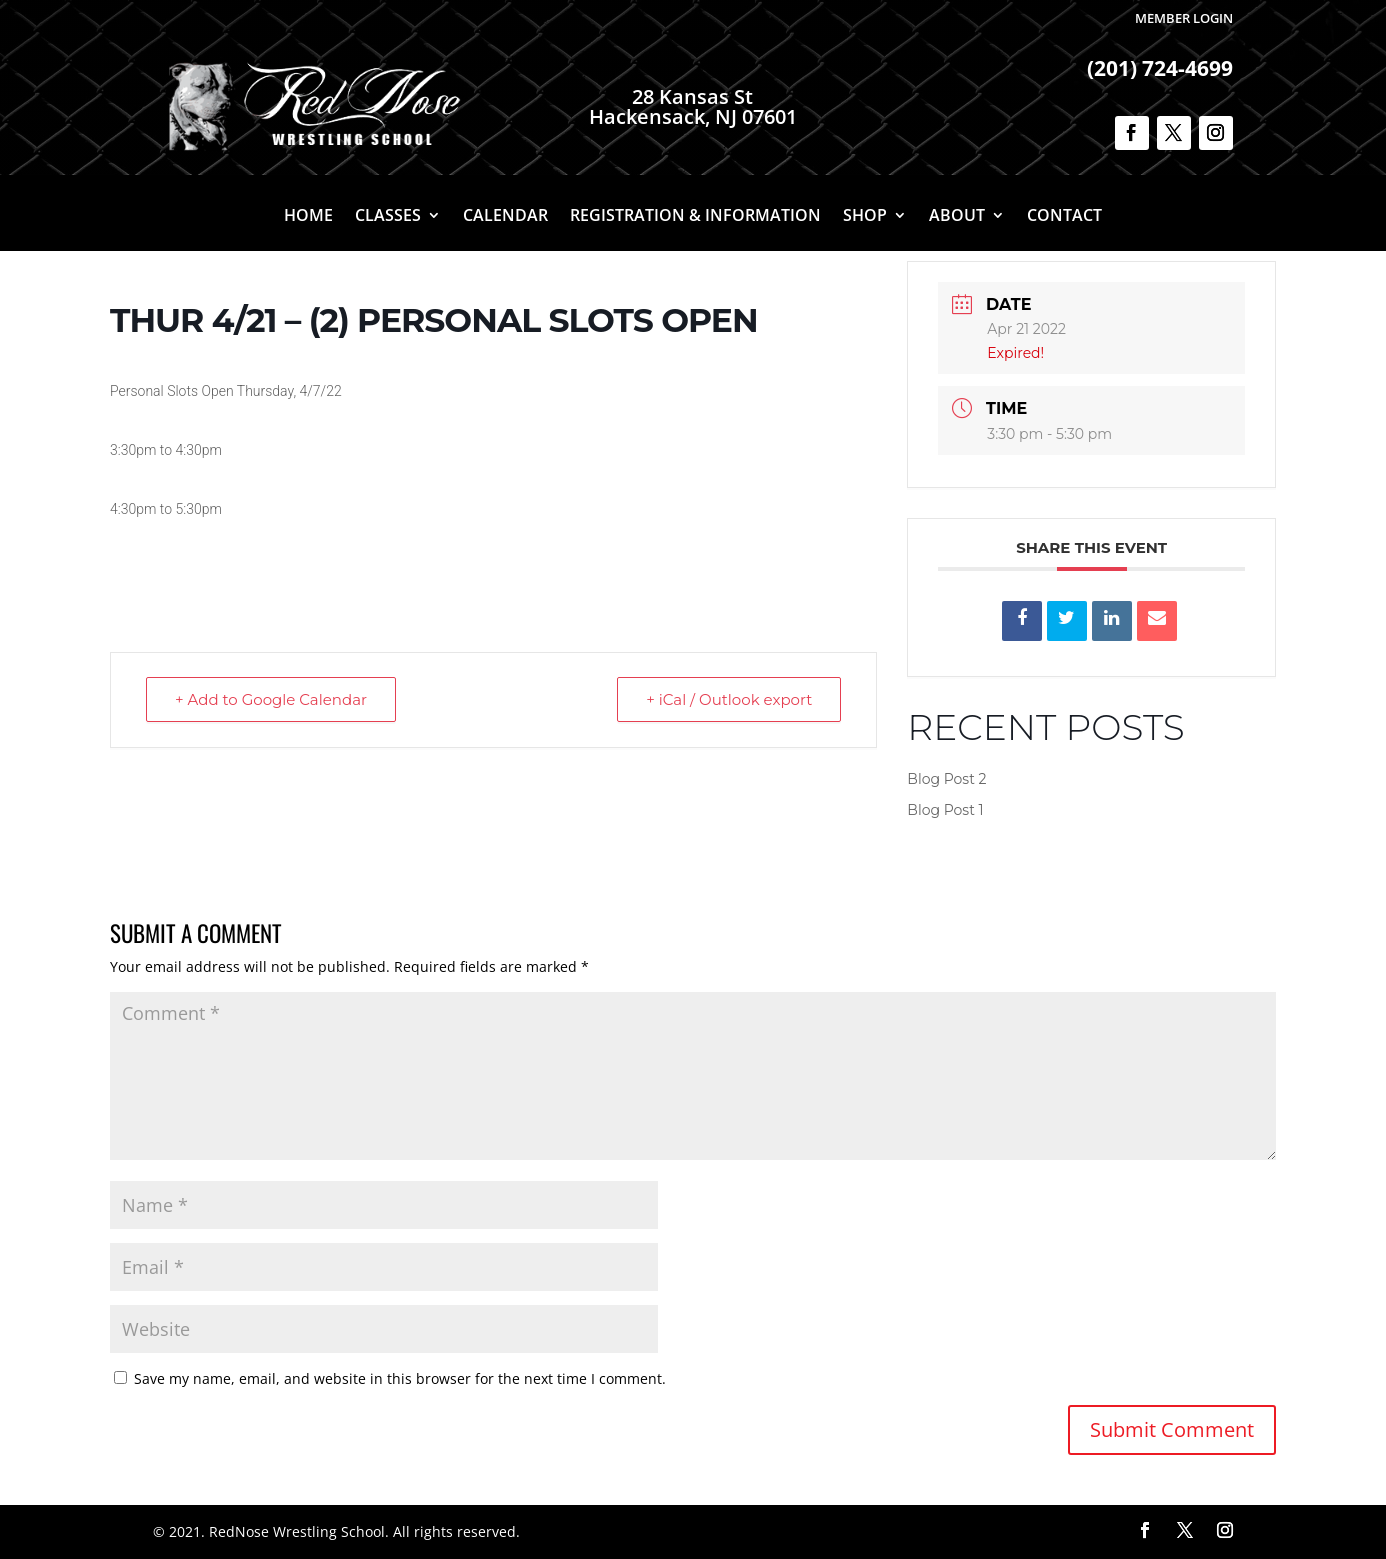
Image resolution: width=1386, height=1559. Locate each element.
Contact (1064, 217)
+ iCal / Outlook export (729, 699)
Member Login (1184, 18)
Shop (865, 217)
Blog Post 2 (946, 779)
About (957, 217)
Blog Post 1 (945, 810)
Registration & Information (695, 217)
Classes (388, 217)
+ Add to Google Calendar (271, 699)
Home (308, 217)
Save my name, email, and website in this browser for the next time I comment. (400, 1378)
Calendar (505, 217)
